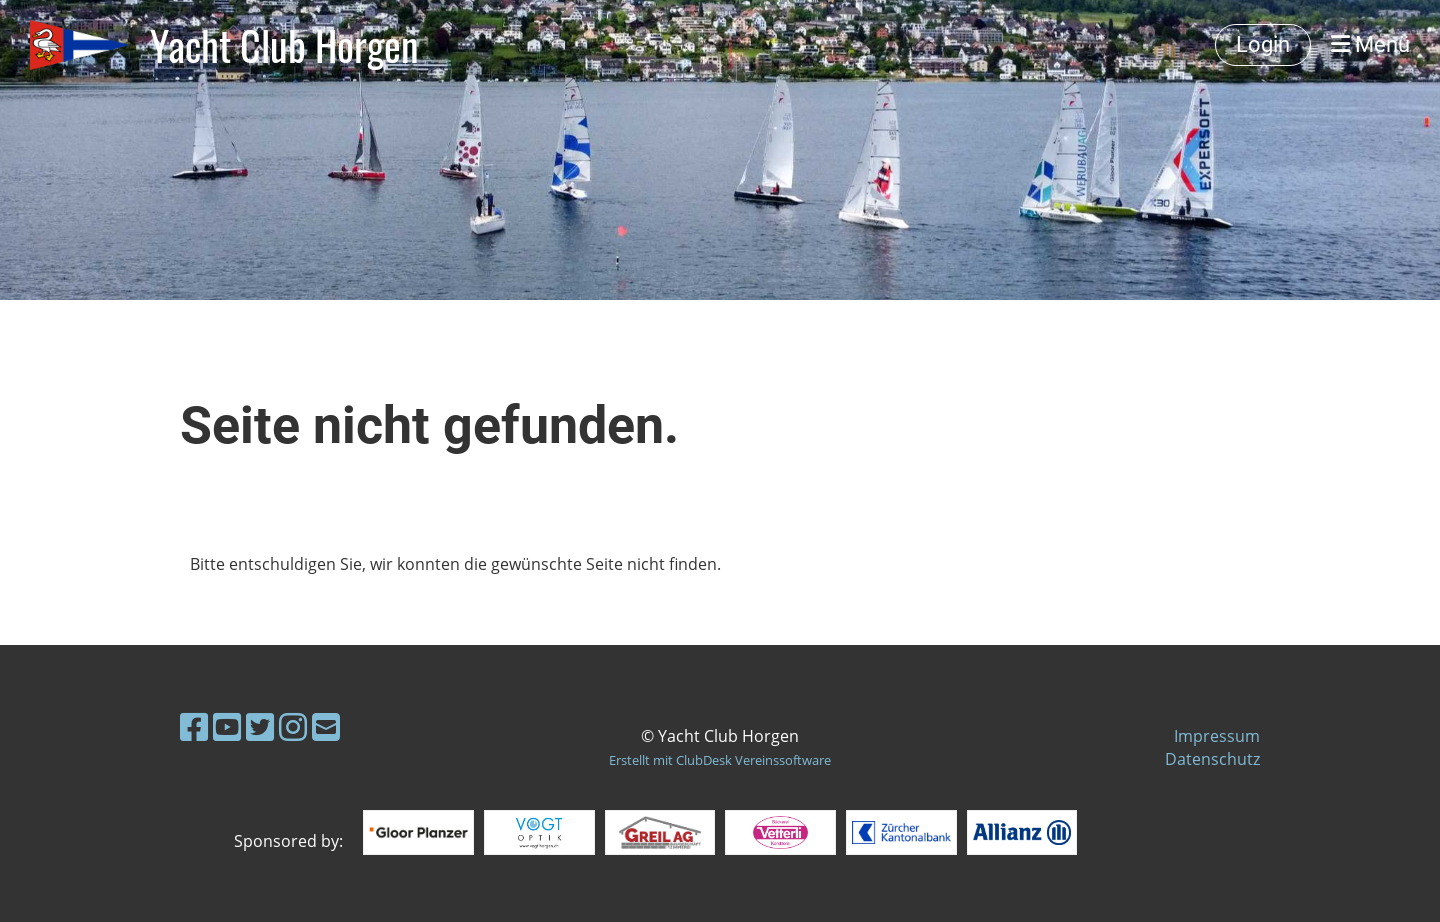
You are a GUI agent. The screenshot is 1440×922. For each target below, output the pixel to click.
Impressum (1217, 736)
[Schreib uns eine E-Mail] (326, 726)
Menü (1370, 44)
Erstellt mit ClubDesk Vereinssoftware (720, 760)
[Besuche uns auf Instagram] (293, 726)
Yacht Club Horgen (284, 45)
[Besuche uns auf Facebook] (194, 726)
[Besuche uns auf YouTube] (227, 726)
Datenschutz (1212, 759)
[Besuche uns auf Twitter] (260, 726)
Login (1263, 44)
